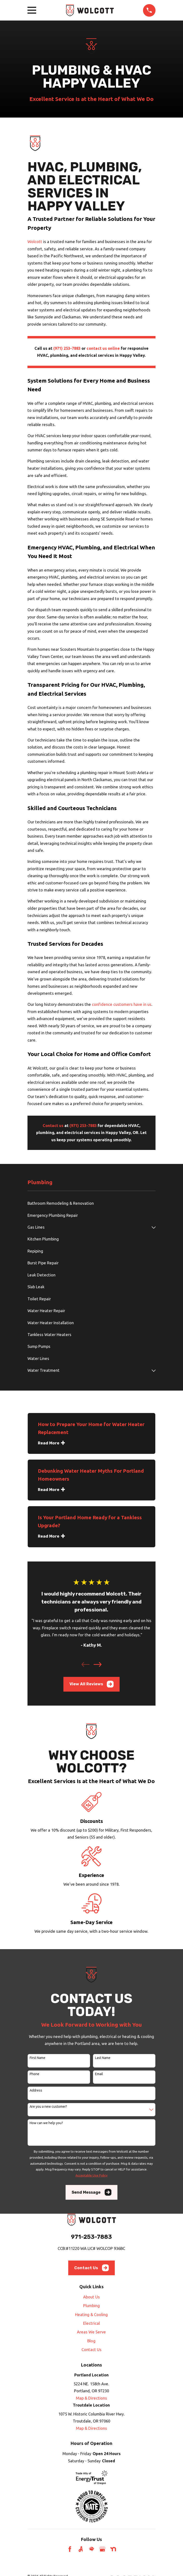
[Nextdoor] (113, 2549)
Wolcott (34, 241)
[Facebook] (70, 2549)
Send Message (91, 2192)
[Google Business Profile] (102, 2549)
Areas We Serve (91, 2332)
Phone (34, 2074)
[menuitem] (91, 1203)
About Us (91, 2297)
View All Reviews (91, 1684)
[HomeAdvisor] (91, 2549)
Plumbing (91, 2305)
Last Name (102, 2058)
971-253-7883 (91, 2236)
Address (36, 2090)
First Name (37, 2058)
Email (99, 2074)
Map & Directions (91, 2398)
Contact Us (91, 2267)
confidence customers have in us (121, 1004)
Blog (91, 2341)
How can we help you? (46, 2123)
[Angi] (80, 2549)
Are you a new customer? (48, 2106)
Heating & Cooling (91, 2314)
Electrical (91, 2323)
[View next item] (98, 1664)
